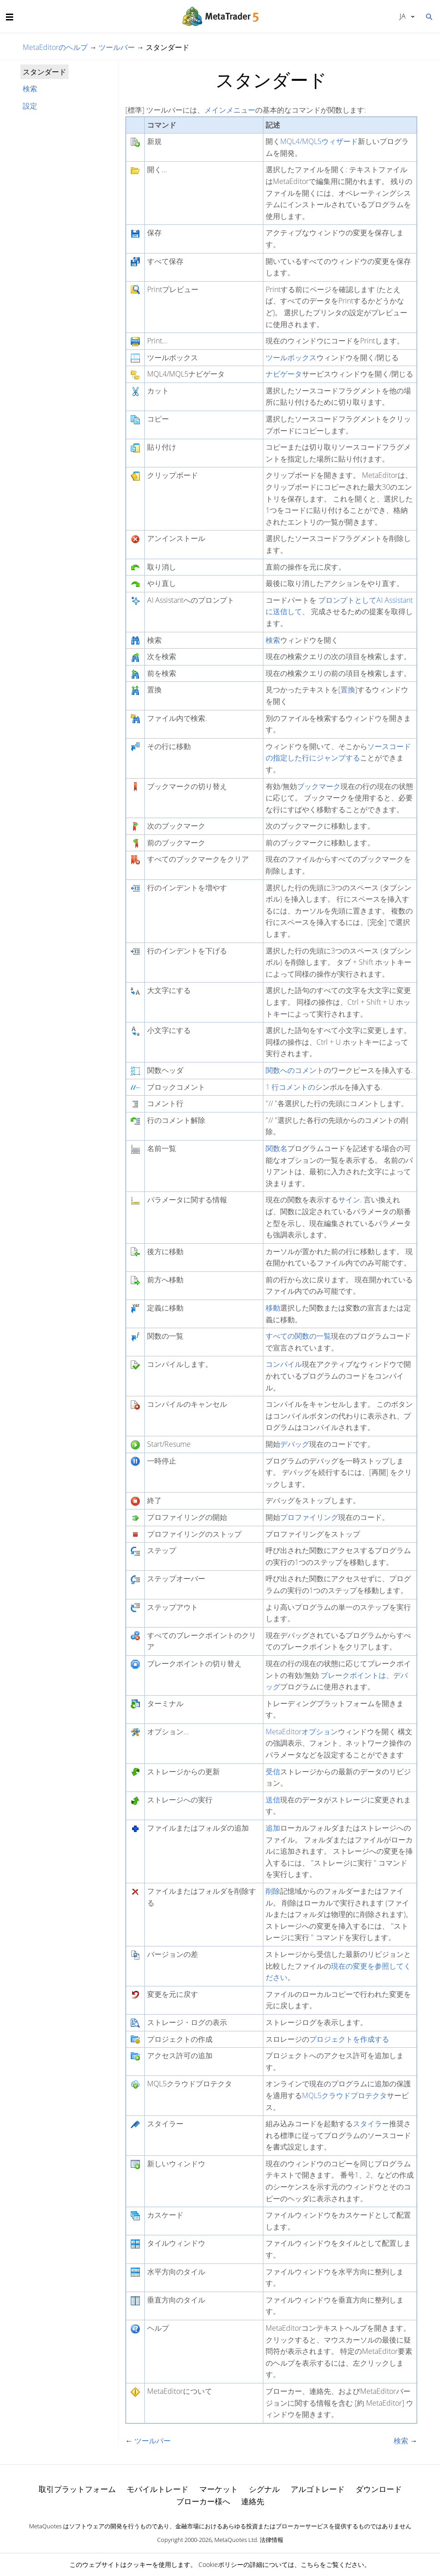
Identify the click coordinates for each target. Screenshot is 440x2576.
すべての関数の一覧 (298, 1336)
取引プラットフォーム (77, 2489)
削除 (273, 1891)
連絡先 (252, 2501)
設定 (30, 106)
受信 (273, 1772)
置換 (348, 690)
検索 (30, 89)
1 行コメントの (290, 1087)
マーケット (218, 2489)
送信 (273, 1800)
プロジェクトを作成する (349, 2039)
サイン (349, 1200)
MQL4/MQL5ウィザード (319, 141)
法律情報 (271, 2540)
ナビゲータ (284, 374)
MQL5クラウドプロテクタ (344, 2095)
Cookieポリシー (220, 2564)
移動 (273, 1308)
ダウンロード (379, 2489)
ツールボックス (291, 357)
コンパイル (284, 1364)
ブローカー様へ (203, 2501)
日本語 (402, 15)
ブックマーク (319, 786)
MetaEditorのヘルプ (55, 47)
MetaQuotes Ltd (235, 2540)
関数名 (276, 1148)
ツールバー (117, 47)
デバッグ (294, 1444)
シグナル (264, 2489)
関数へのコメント (295, 1070)
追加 (273, 1828)
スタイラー (371, 2124)
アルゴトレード (318, 2489)
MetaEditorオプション (302, 1732)
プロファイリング (309, 1517)
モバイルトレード (157, 2489)
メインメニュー (229, 110)
